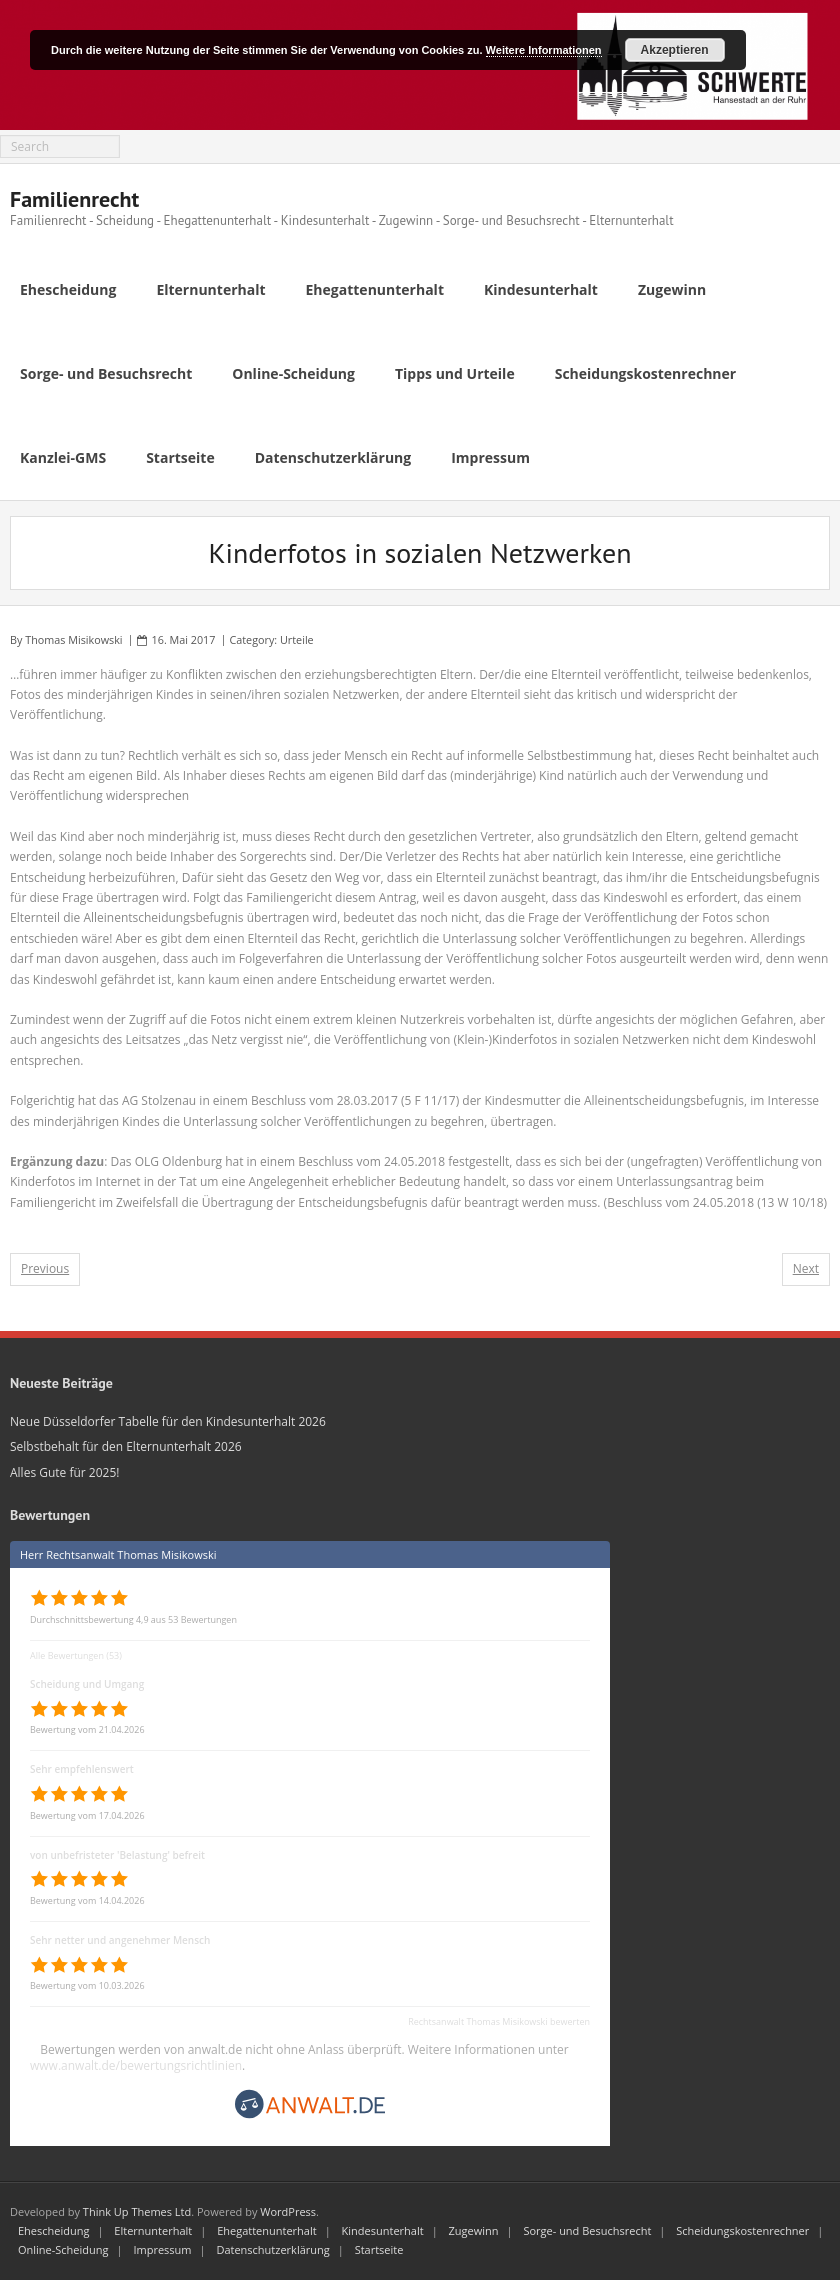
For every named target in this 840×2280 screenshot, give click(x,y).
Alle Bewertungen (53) (76, 1655)
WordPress (288, 2211)
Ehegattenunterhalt (267, 2230)
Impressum (162, 2249)
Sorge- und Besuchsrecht (587, 2230)
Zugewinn (474, 2230)
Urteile (297, 639)
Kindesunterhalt (383, 2230)
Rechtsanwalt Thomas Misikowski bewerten (499, 2021)
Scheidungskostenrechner (742, 2230)
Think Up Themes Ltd (137, 2211)
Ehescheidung (53, 2230)
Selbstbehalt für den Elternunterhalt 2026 (126, 1446)
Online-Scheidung (63, 2249)
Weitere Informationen (544, 50)
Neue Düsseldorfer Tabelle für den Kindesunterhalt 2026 (168, 1421)
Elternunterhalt (153, 2230)
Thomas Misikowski (73, 639)
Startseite (379, 2249)
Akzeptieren (675, 50)
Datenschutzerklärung (272, 2249)
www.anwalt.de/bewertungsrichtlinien (136, 2065)
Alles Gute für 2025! (64, 1472)
